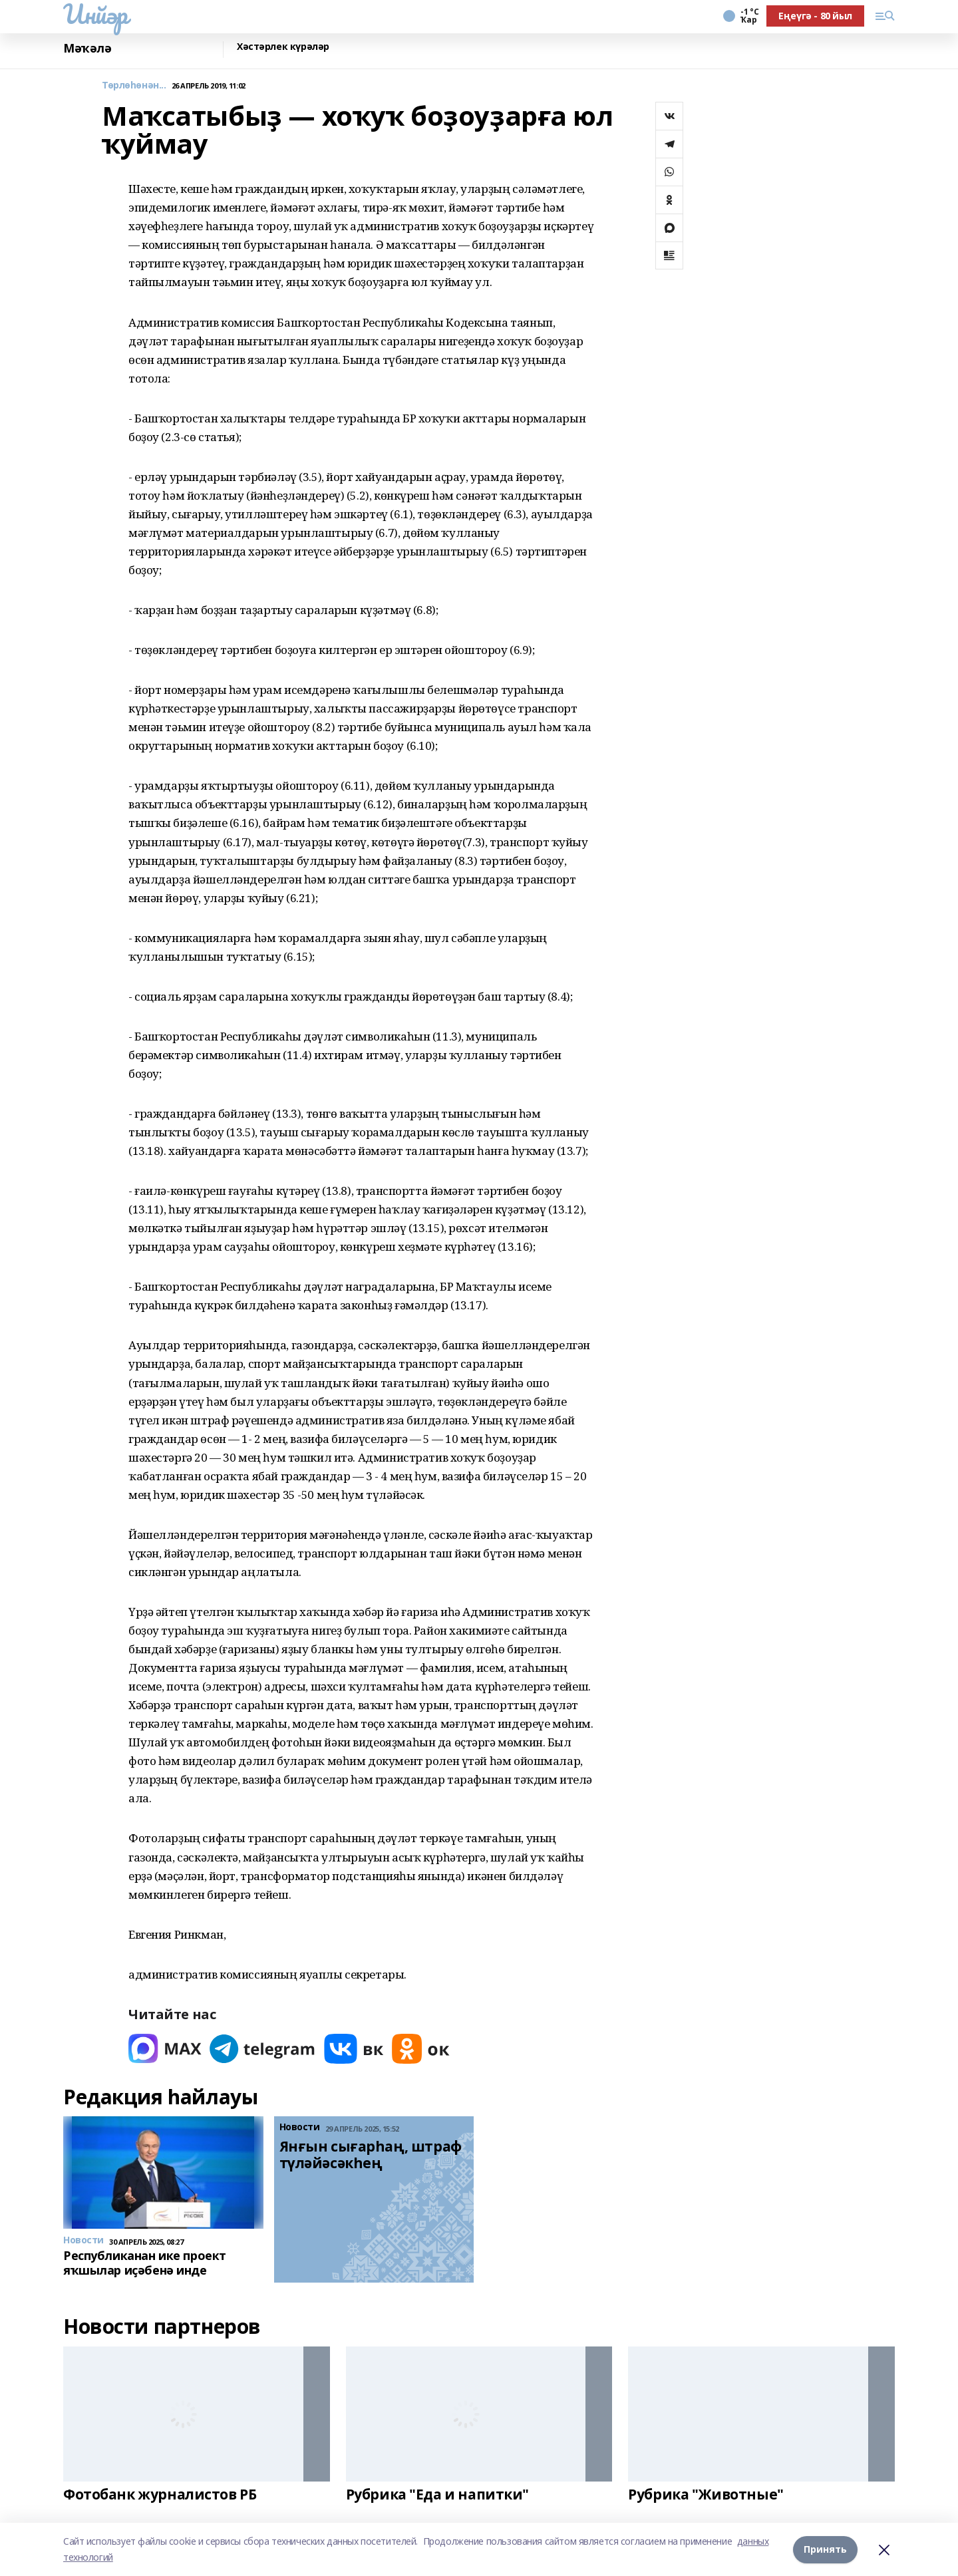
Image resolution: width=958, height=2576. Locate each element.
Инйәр (95, 14)
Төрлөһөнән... (134, 85)
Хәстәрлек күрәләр (283, 47)
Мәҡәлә (87, 48)
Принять (825, 2549)
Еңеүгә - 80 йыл (815, 15)
